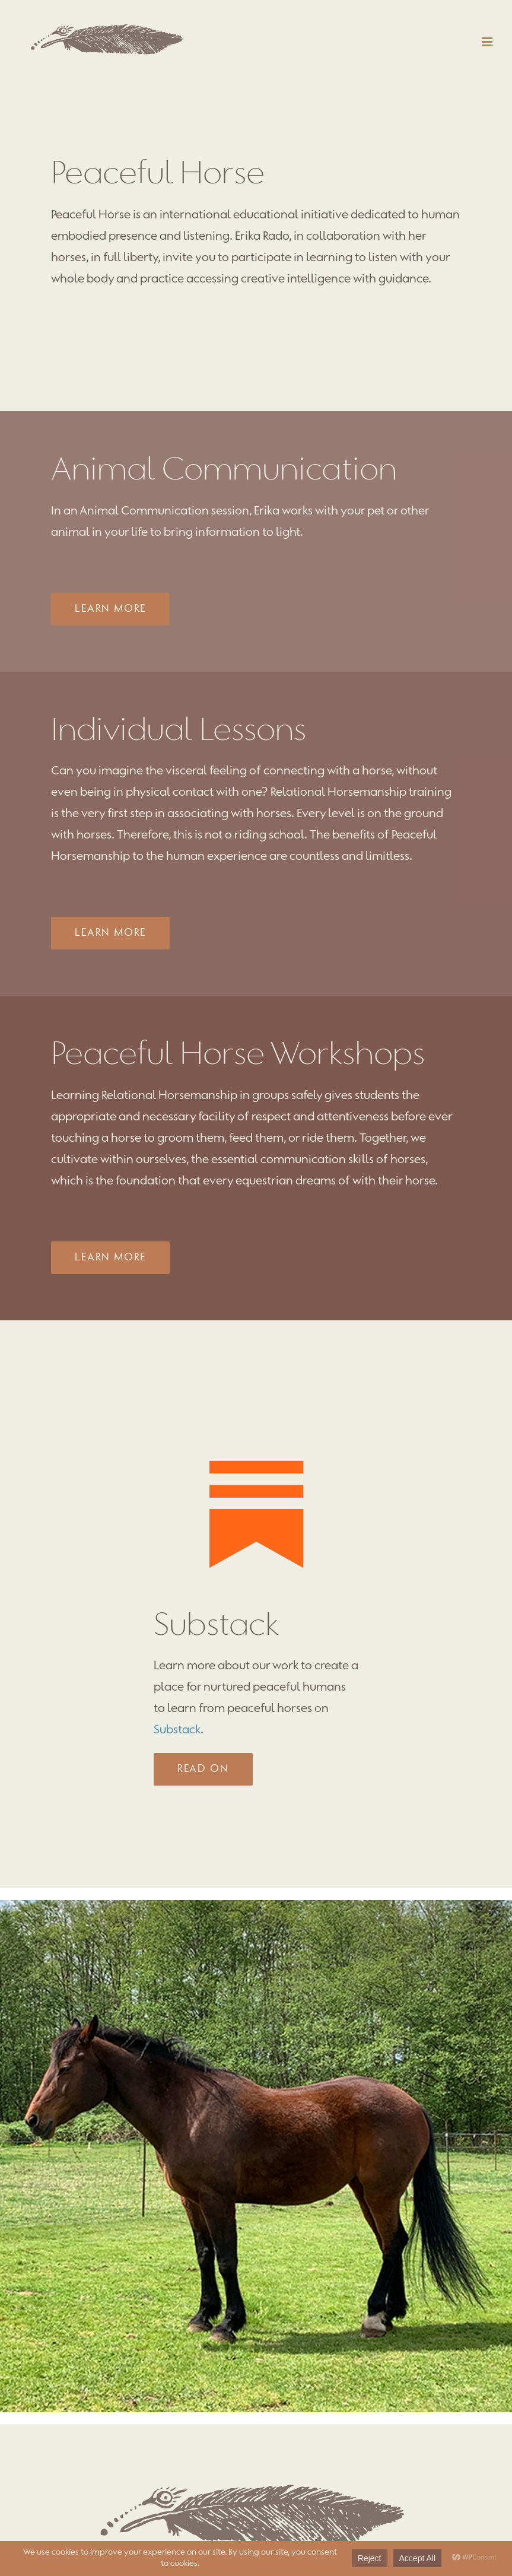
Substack (177, 1730)
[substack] (256, 1429)
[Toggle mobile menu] (488, 42)
